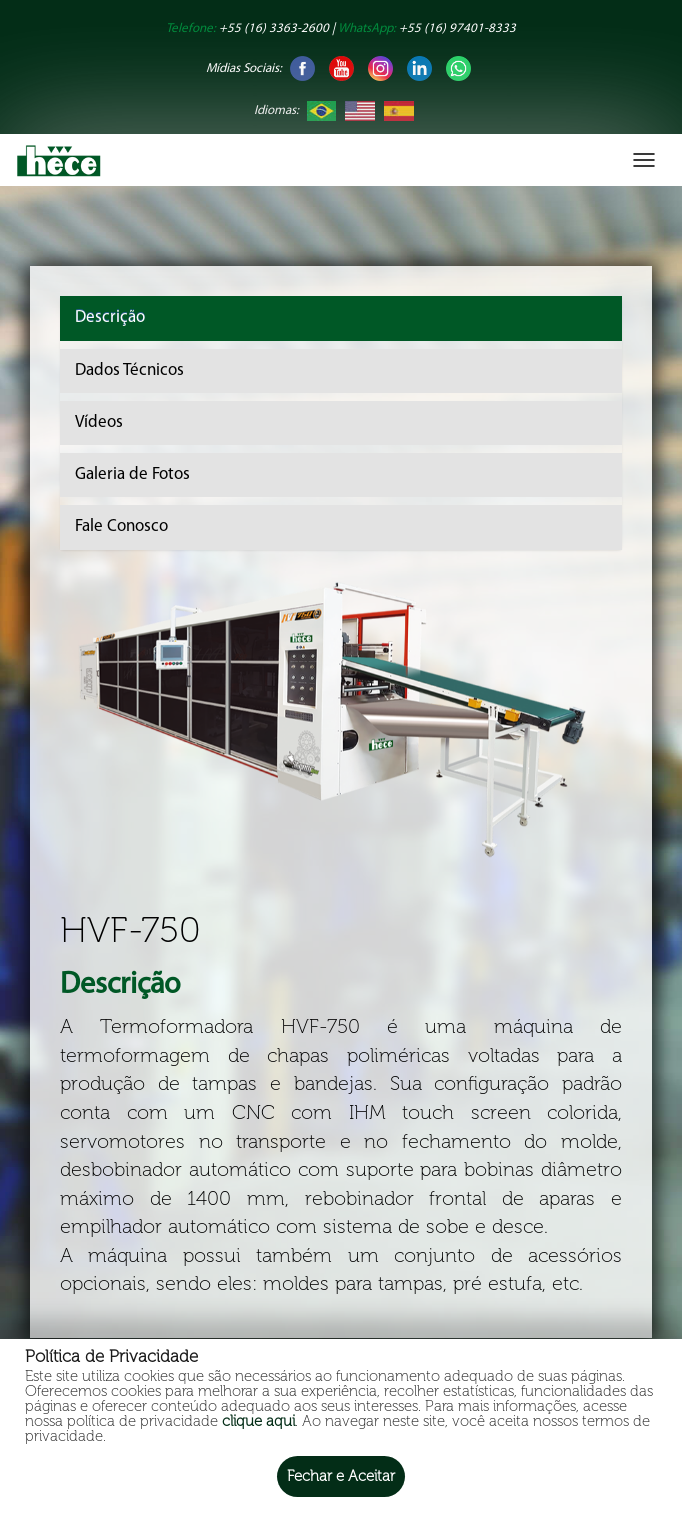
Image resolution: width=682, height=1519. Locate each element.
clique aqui (258, 1421)
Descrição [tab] (110, 317)
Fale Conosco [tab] (121, 526)
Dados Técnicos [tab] (129, 370)
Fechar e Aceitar (341, 1476)
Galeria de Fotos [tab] (132, 474)
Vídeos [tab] (99, 422)
